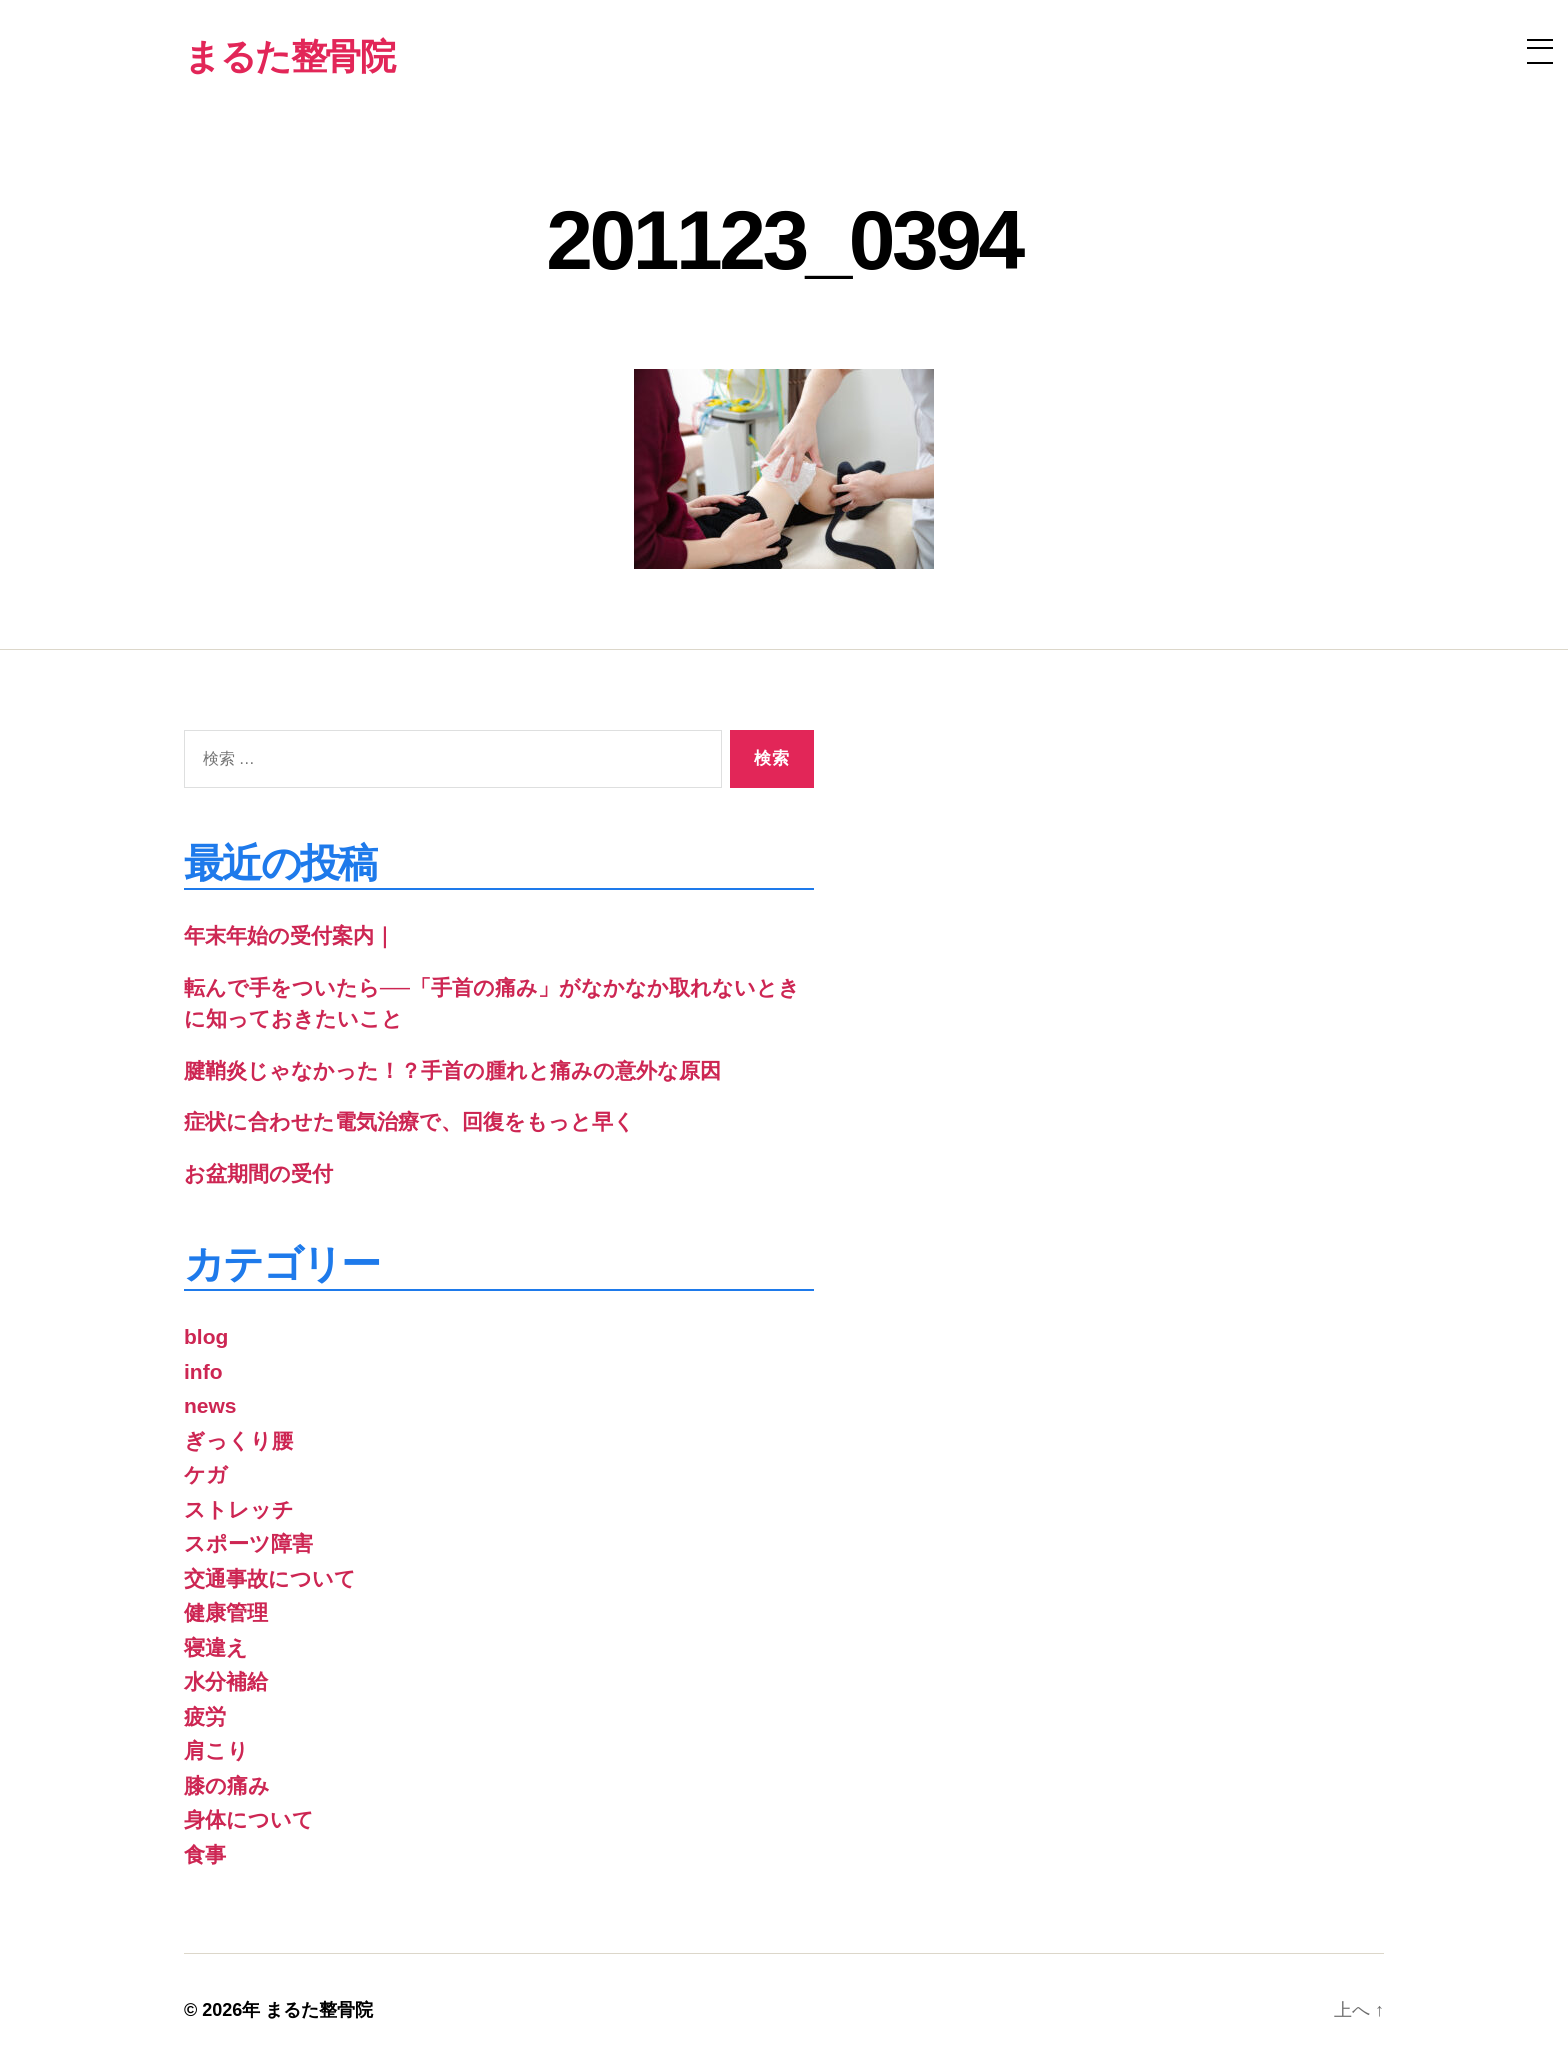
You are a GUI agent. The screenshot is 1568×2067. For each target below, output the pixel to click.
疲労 (205, 1716)
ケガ (206, 1474)
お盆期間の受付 (258, 1173)
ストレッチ (239, 1509)
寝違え (216, 1647)
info (203, 1371)
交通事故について (270, 1578)
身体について (249, 1819)
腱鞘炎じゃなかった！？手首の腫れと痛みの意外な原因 (452, 1070)
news (210, 1405)
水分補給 (226, 1681)
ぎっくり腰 (238, 1440)
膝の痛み (227, 1785)
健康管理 (226, 1612)
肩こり (216, 1750)
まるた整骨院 (319, 2010)
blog (206, 1336)
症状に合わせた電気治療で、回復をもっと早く (409, 1121)
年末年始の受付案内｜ (289, 935)
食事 (205, 1854)
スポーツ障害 (248, 1543)
